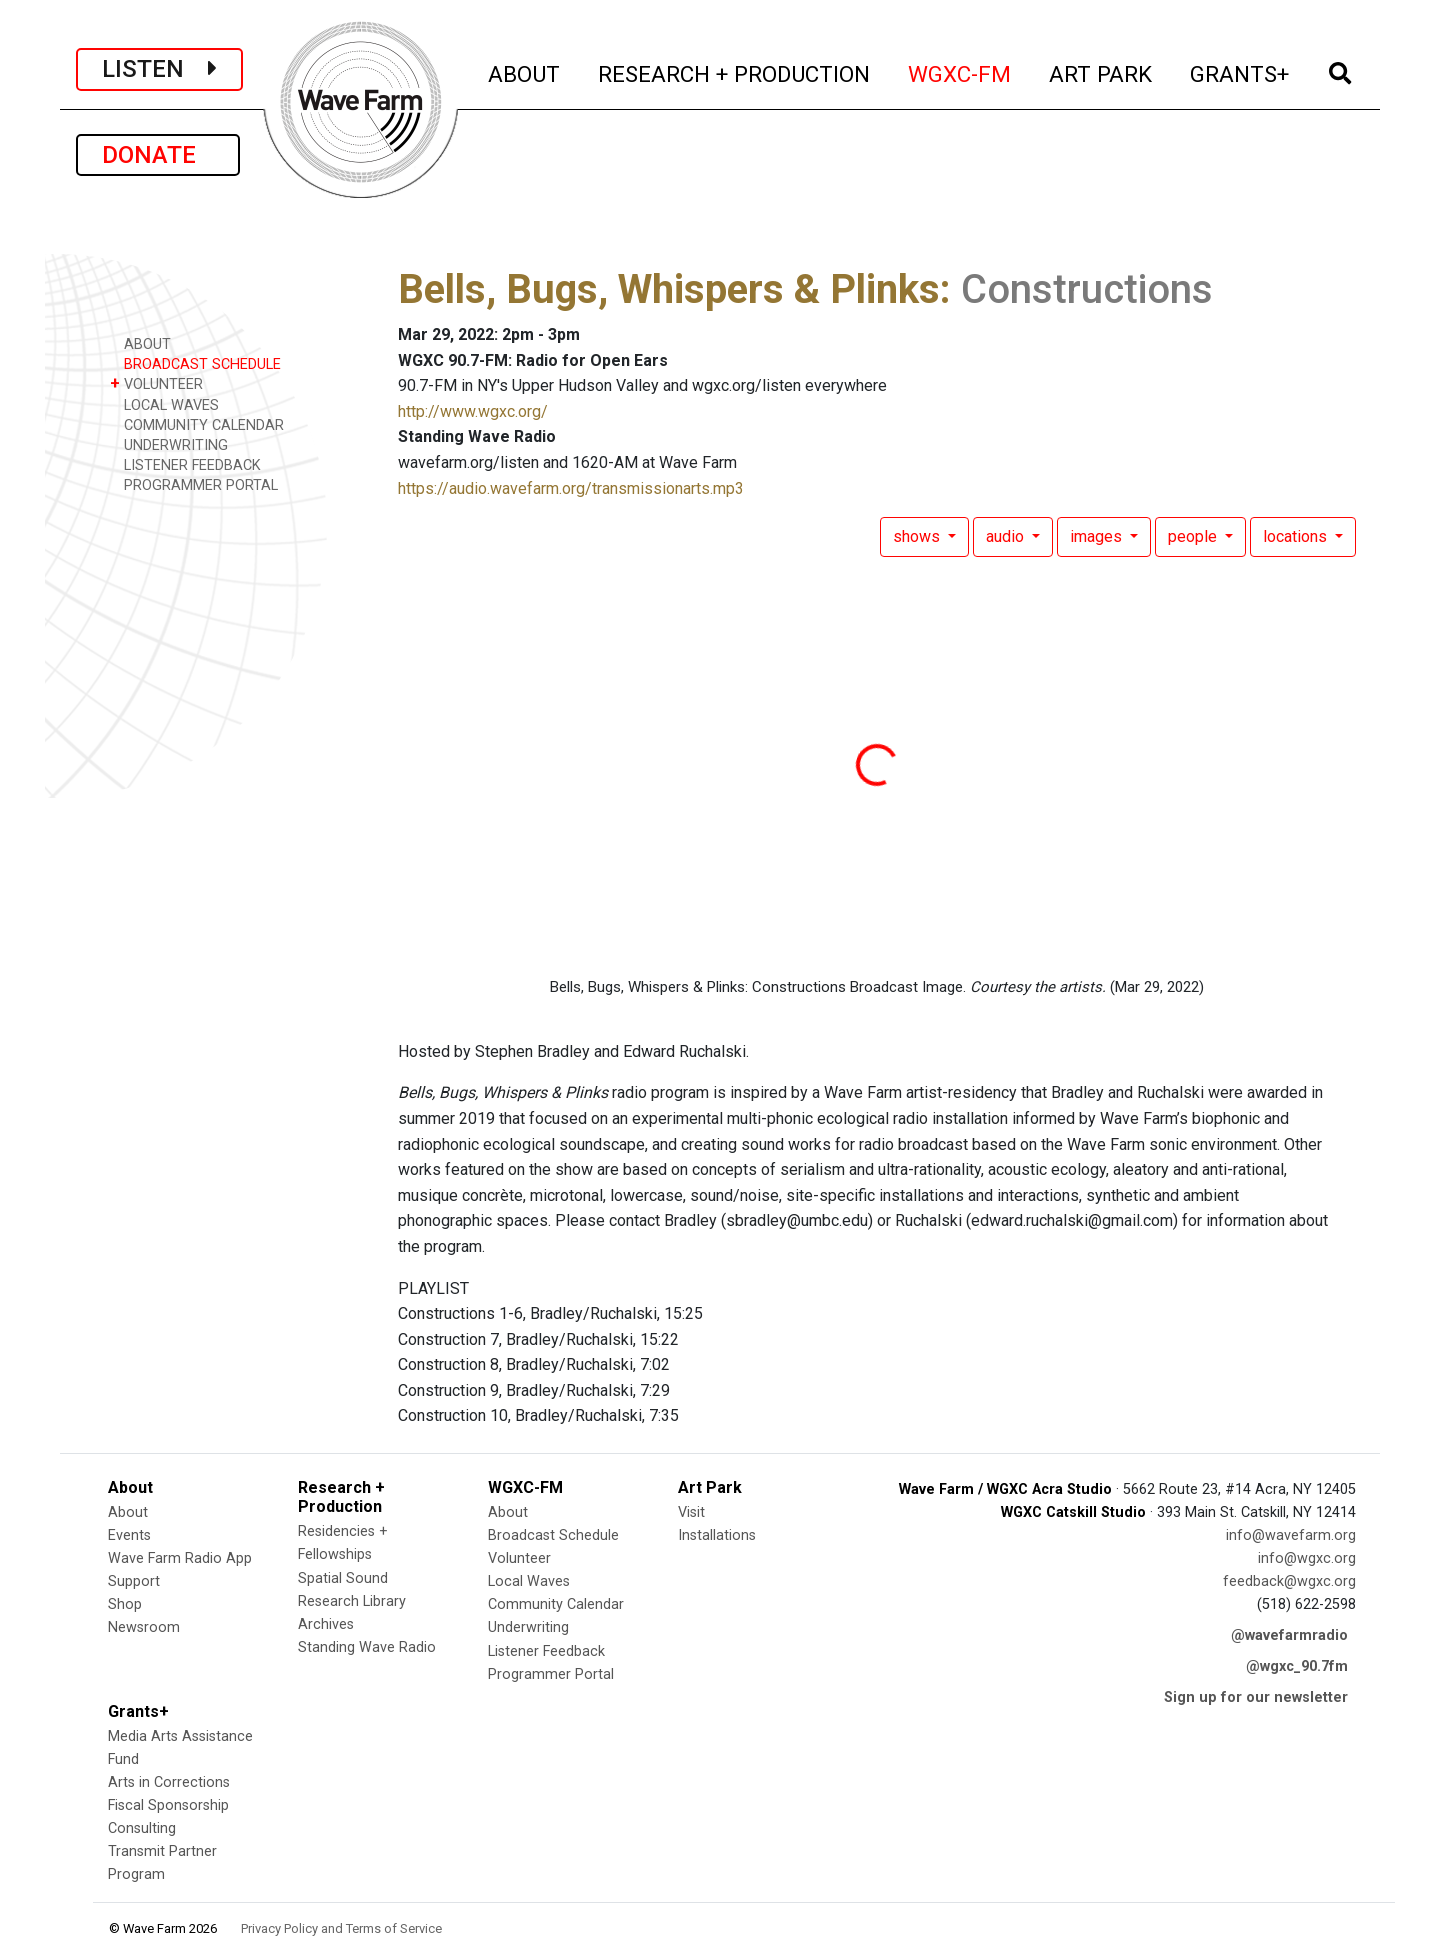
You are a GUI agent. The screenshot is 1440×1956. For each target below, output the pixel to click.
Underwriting (528, 1627)
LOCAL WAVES (164, 404)
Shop (125, 1604)
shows (918, 536)
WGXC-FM (960, 71)
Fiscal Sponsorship (168, 1805)
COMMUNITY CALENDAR (197, 424)
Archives (326, 1624)
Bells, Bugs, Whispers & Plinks (669, 289)
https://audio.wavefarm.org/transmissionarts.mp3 (571, 488)
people (1194, 536)
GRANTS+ (1240, 71)
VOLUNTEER (156, 383)
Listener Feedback (546, 1651)
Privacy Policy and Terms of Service (341, 1928)
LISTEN (159, 69)
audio (1007, 536)
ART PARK (1101, 71)
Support (134, 1581)
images (1098, 536)
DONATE (158, 155)
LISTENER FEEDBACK (185, 464)
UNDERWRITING (169, 444)
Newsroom (144, 1627)
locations (1297, 536)
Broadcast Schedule (553, 1535)
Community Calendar (556, 1604)
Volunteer (519, 1558)
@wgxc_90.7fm (1297, 1666)
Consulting (142, 1828)
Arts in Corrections (169, 1782)
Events (129, 1535)
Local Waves (529, 1581)
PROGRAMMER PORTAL (194, 484)
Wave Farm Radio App (180, 1558)
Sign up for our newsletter (1256, 1697)
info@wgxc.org (1307, 1558)
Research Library (352, 1601)
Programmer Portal (551, 1674)
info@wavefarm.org (1291, 1535)
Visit (691, 1512)
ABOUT (525, 71)
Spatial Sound (343, 1578)
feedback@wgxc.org (1289, 1581)
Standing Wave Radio (367, 1647)
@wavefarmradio (1289, 1635)
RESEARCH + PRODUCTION (735, 71)
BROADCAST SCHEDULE (195, 363)
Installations (717, 1535)
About (128, 1512)
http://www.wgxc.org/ (473, 411)
